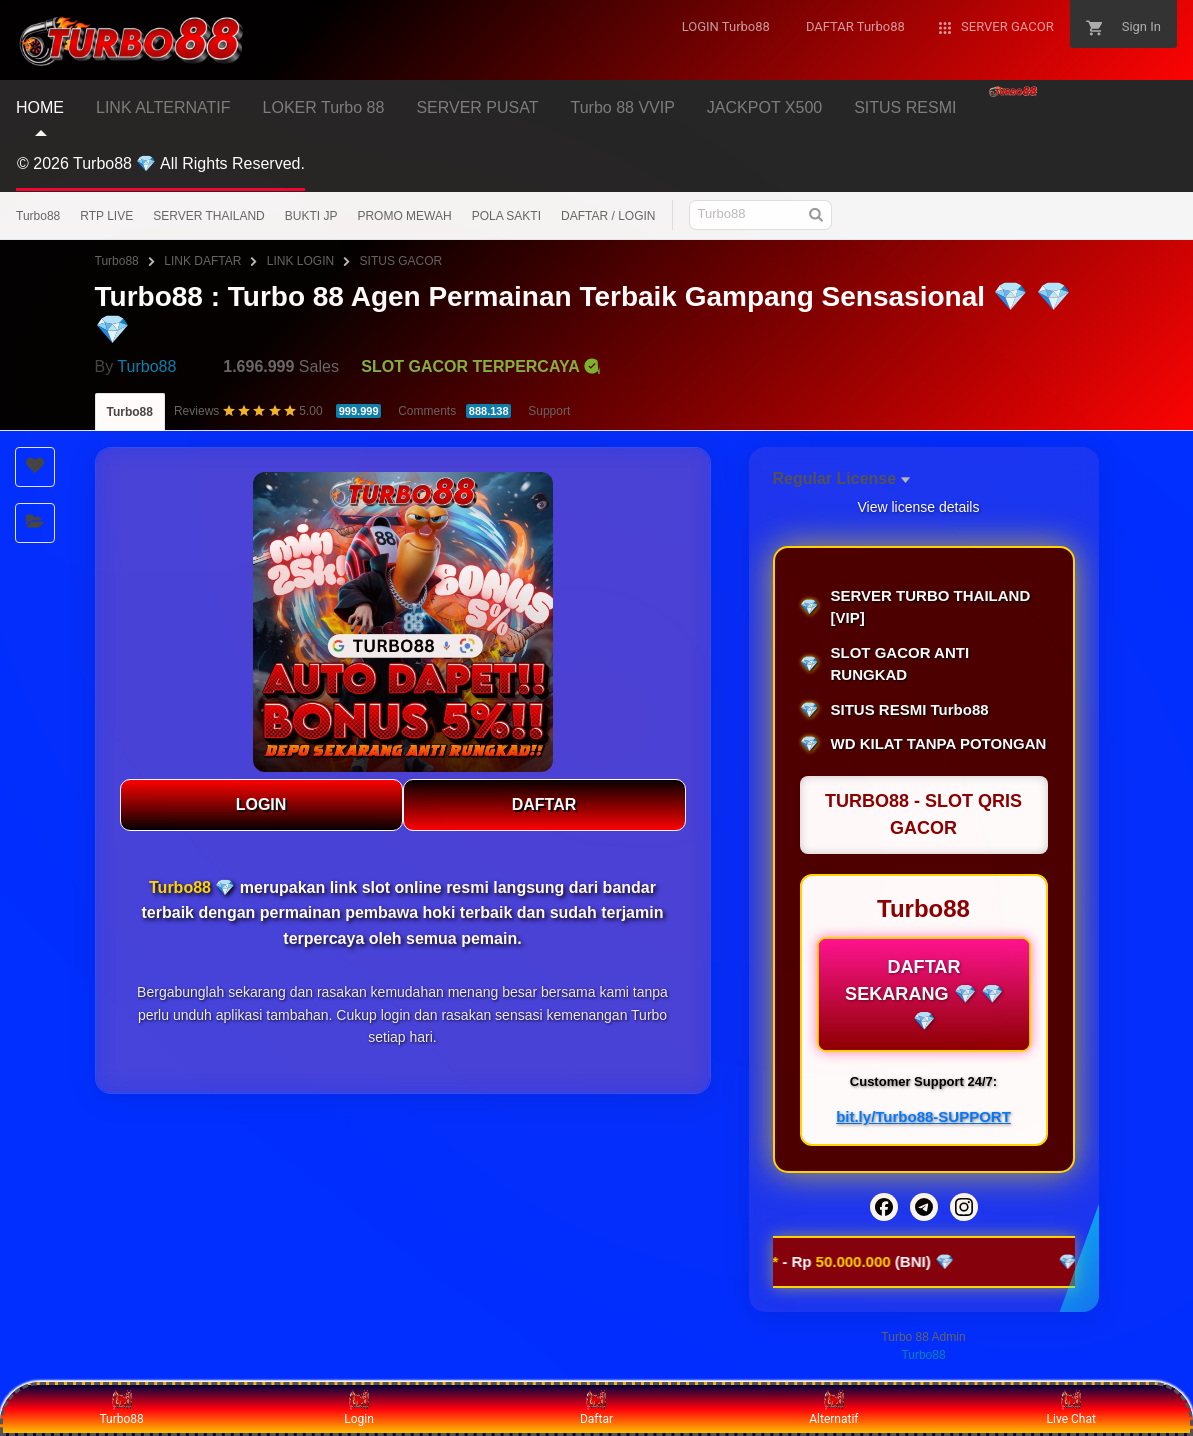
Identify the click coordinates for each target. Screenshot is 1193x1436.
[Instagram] (964, 1207)
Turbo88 (38, 216)
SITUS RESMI (905, 107)
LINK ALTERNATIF (163, 107)
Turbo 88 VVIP (623, 107)
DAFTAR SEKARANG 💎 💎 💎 (923, 994)
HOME (40, 107)
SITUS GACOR (401, 261)
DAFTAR (544, 804)
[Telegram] (924, 1207)
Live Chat (1071, 1408)
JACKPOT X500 (764, 107)
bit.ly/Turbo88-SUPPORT (923, 1116)
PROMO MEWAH (404, 216)
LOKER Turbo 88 (324, 107)
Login (359, 1408)
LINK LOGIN (300, 261)
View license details (919, 507)
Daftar (596, 1408)
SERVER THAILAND (209, 216)
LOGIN (261, 804)
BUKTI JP (311, 216)
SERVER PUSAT (477, 107)
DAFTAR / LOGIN (608, 216)
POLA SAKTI (506, 216)
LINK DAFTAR (202, 261)
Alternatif (833, 1408)
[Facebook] (884, 1207)
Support (549, 411)
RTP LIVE (106, 216)
